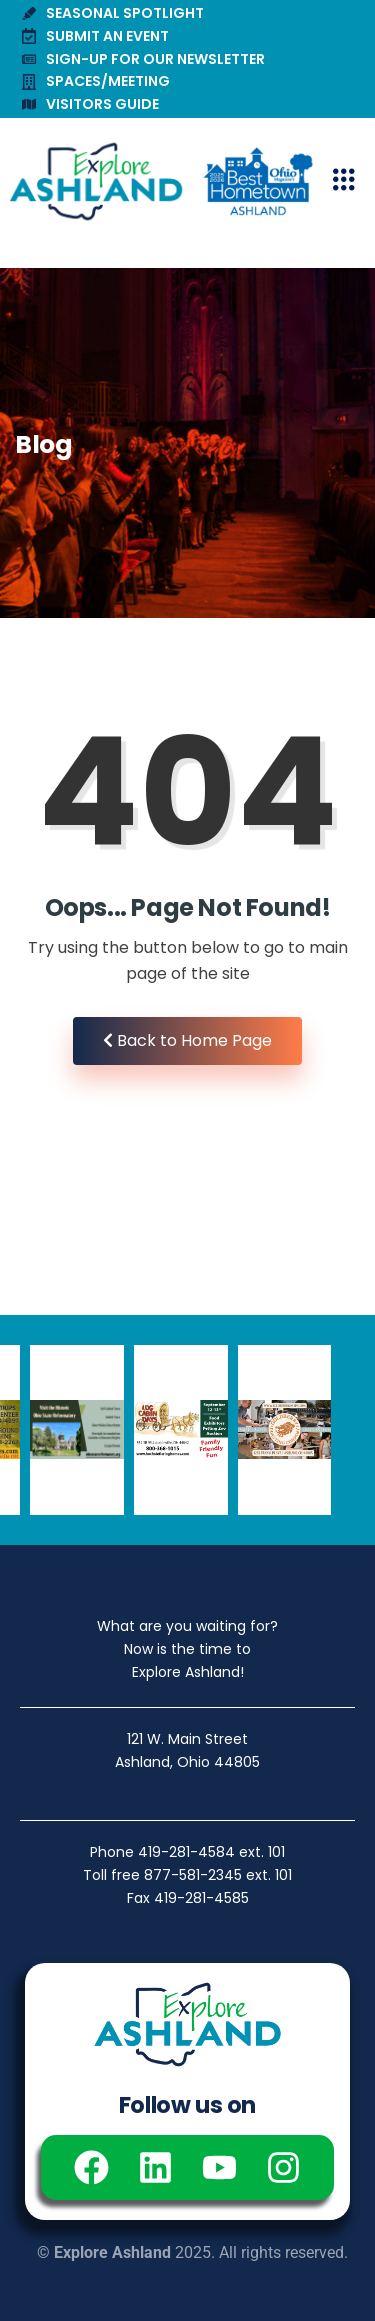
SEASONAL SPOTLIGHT (113, 13)
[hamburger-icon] (343, 182)
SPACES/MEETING (96, 81)
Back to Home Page (187, 1040)
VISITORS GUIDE (90, 104)
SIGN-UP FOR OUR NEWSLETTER (143, 59)
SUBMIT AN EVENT (95, 36)
